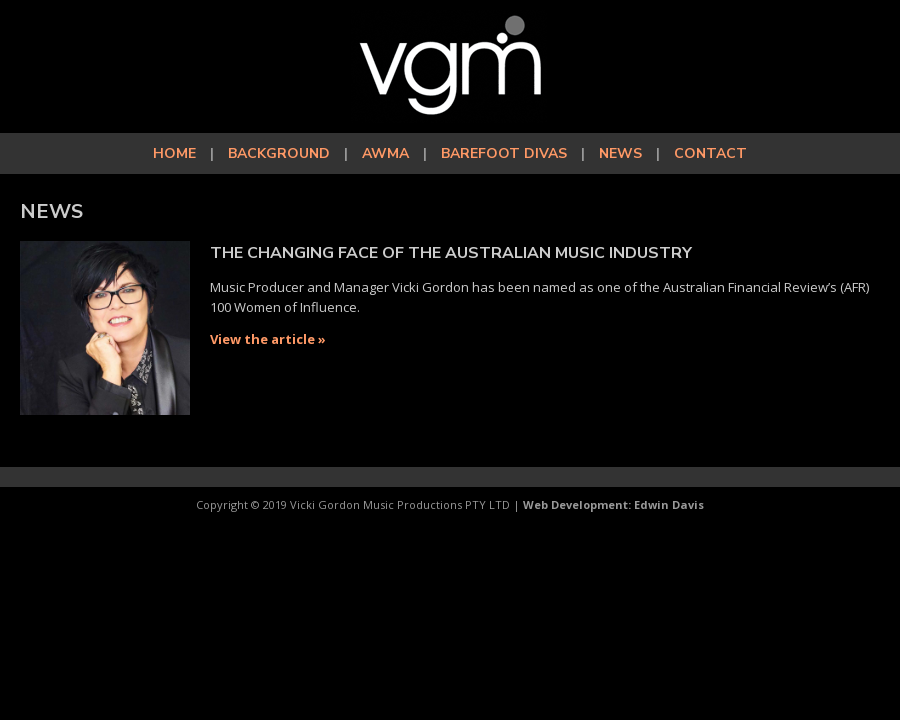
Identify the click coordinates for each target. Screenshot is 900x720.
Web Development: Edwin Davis (613, 504)
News (620, 153)
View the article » (268, 339)
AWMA (385, 153)
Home (174, 153)
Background (279, 153)
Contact (710, 153)
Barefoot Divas (504, 153)
